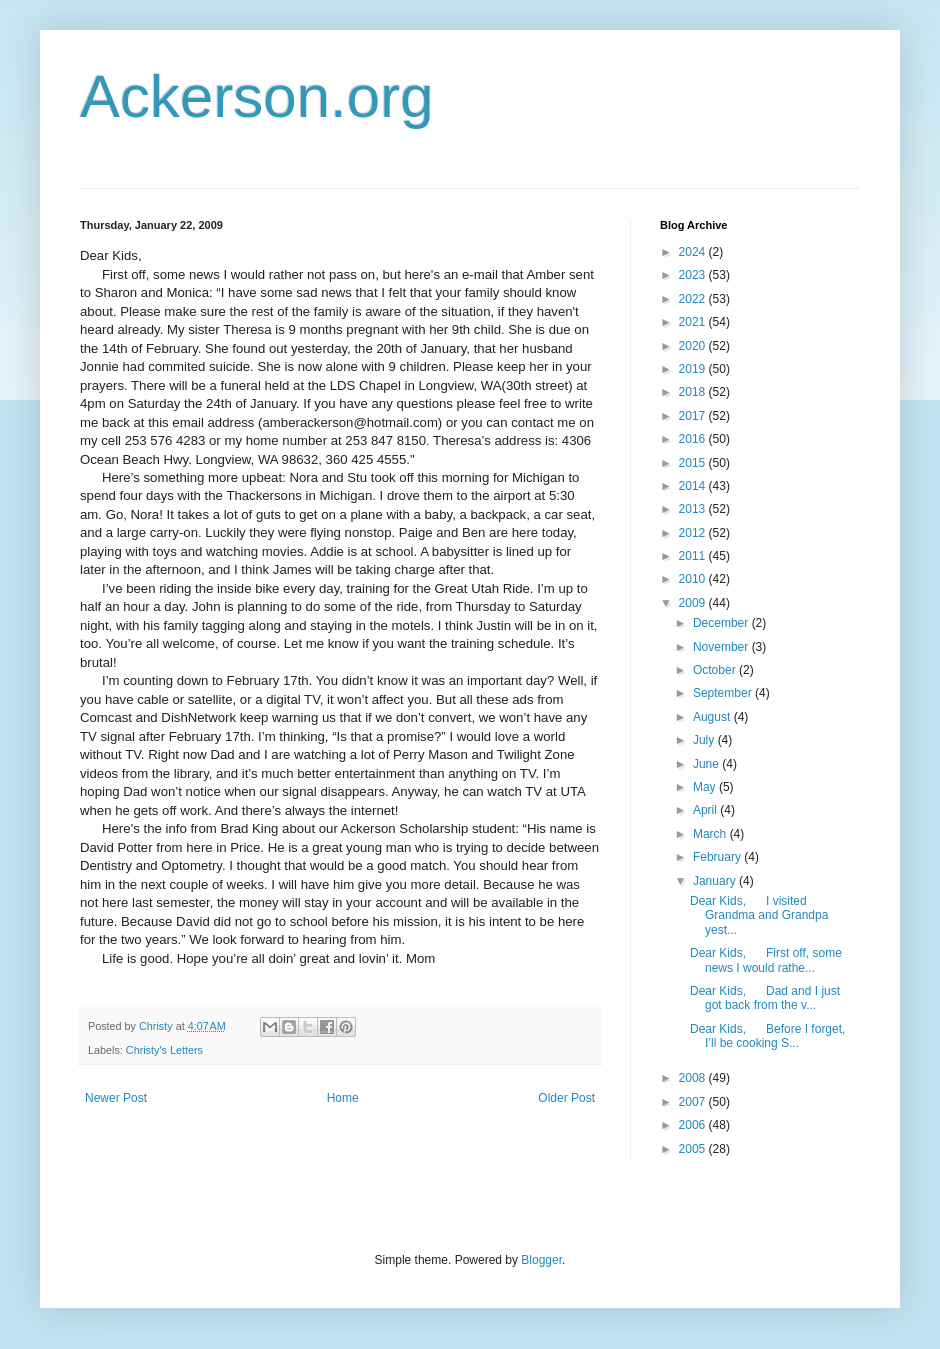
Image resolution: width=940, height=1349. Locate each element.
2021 (694, 322)
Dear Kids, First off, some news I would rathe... (766, 960)
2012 (694, 533)
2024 (694, 252)
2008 (694, 1078)
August (713, 717)
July (705, 740)
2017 (694, 416)
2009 (694, 603)
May (706, 787)
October (716, 670)
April (706, 810)
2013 (694, 509)
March (711, 834)
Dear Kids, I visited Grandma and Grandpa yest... (759, 915)
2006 (694, 1125)
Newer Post (116, 1098)
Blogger (541, 1260)
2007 (694, 1102)
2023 (694, 275)
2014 (694, 486)
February (718, 857)
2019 (694, 369)
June (707, 764)
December (722, 623)
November (722, 647)
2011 (694, 556)
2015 (694, 463)
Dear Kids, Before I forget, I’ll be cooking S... (767, 1036)
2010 (694, 579)
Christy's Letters (164, 1050)
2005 (694, 1149)
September (724, 693)
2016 (694, 439)
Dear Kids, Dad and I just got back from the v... (765, 998)
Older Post (566, 1098)
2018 (694, 392)
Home (343, 1098)
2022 (694, 299)
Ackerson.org (257, 96)
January (716, 881)
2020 (694, 346)
